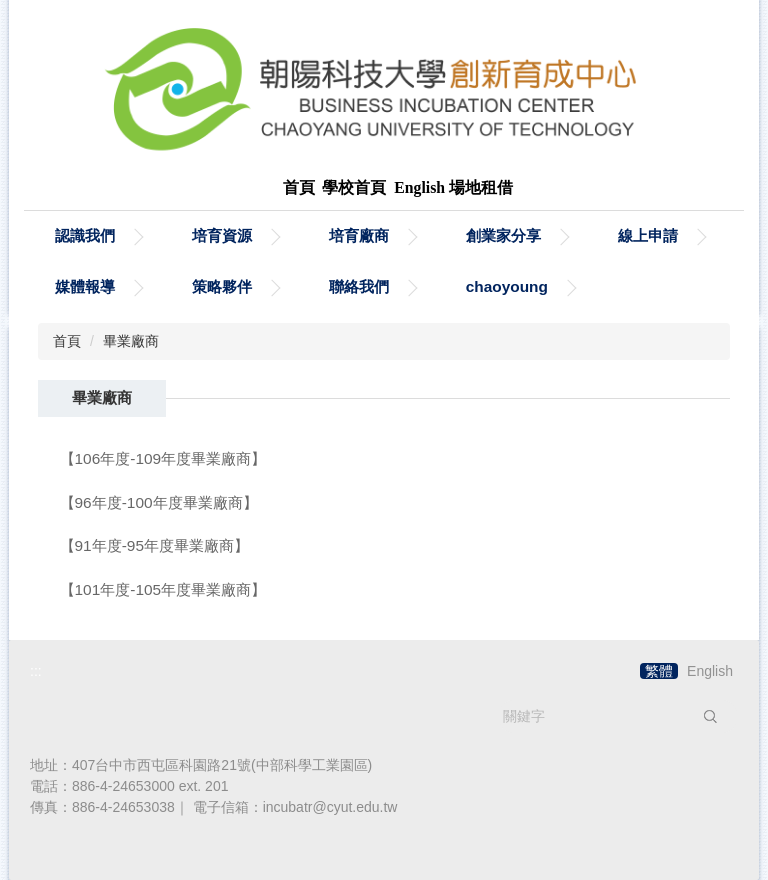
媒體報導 (85, 286)
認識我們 (85, 235)
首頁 (67, 341)
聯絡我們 (359, 286)
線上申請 (648, 235)
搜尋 (710, 716)
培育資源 (222, 235)
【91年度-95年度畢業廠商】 (154, 545)
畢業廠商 (131, 341)
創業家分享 (503, 235)
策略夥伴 (222, 286)
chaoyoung (507, 286)
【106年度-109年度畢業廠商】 (163, 458)
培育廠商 (359, 235)
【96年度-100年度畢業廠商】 (159, 502)
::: (36, 671)
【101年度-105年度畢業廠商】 (163, 589)
